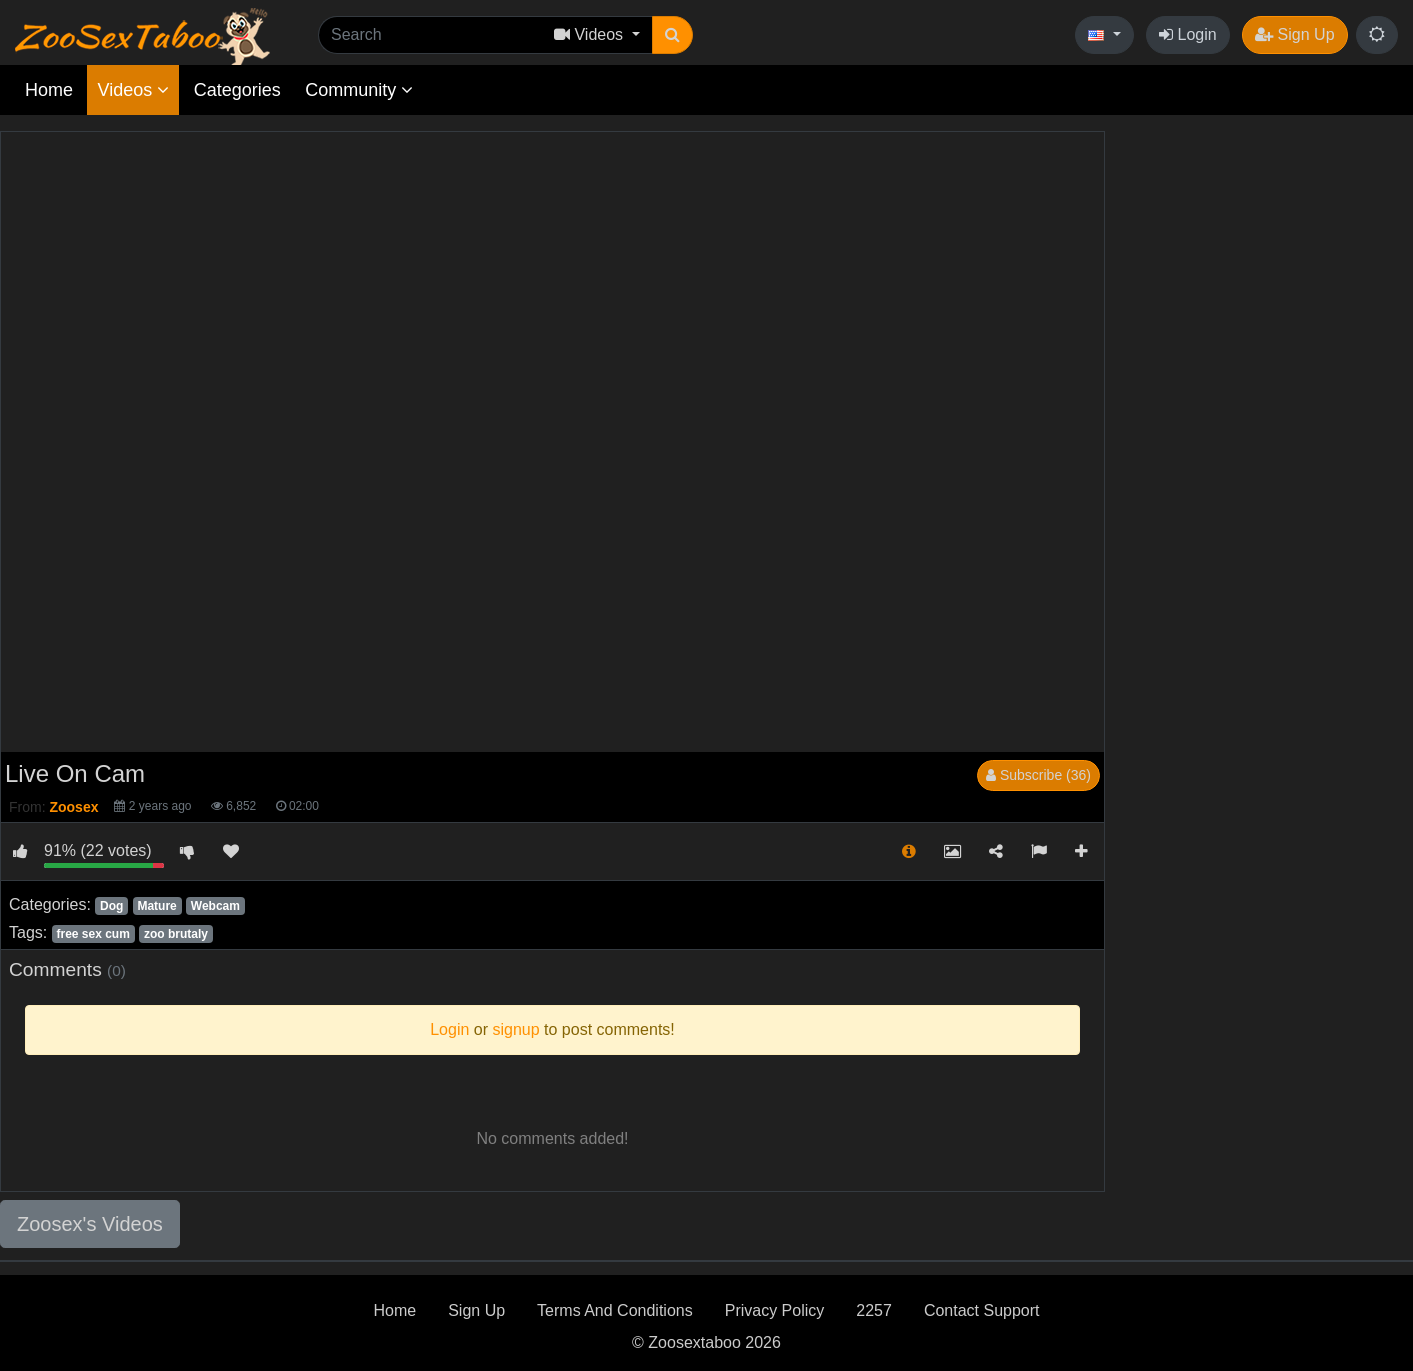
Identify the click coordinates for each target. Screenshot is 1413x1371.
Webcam (215, 906)
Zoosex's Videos (90, 1224)
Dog (111, 906)
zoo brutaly (176, 934)
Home (49, 90)
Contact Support (982, 1310)
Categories (237, 90)
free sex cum (92, 934)
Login (1188, 34)
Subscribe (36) (1038, 775)
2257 (874, 1310)
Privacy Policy (775, 1310)
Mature (156, 906)
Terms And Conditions (615, 1310)
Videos (133, 90)
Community (359, 90)
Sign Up (1294, 34)
